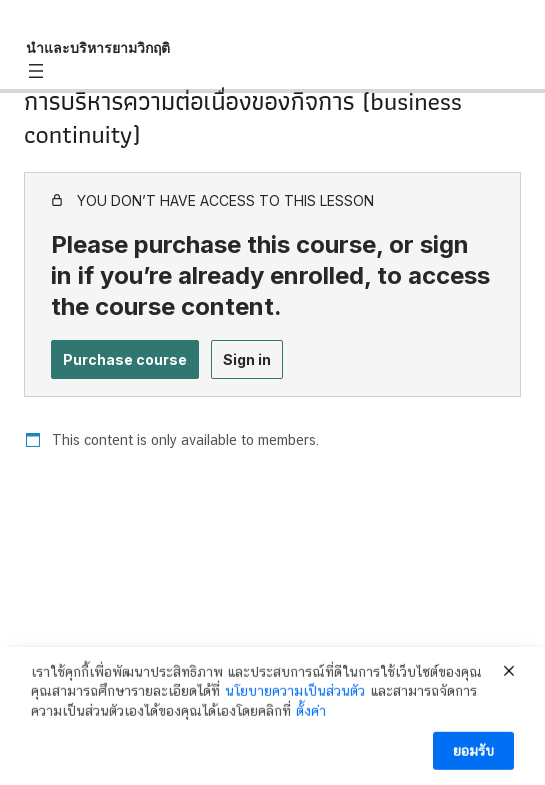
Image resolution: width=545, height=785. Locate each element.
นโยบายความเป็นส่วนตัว (295, 694)
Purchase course (125, 359)
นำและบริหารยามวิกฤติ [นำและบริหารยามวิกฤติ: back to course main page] (98, 47)
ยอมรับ (473, 754)
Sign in (247, 359)
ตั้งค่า (311, 714)
